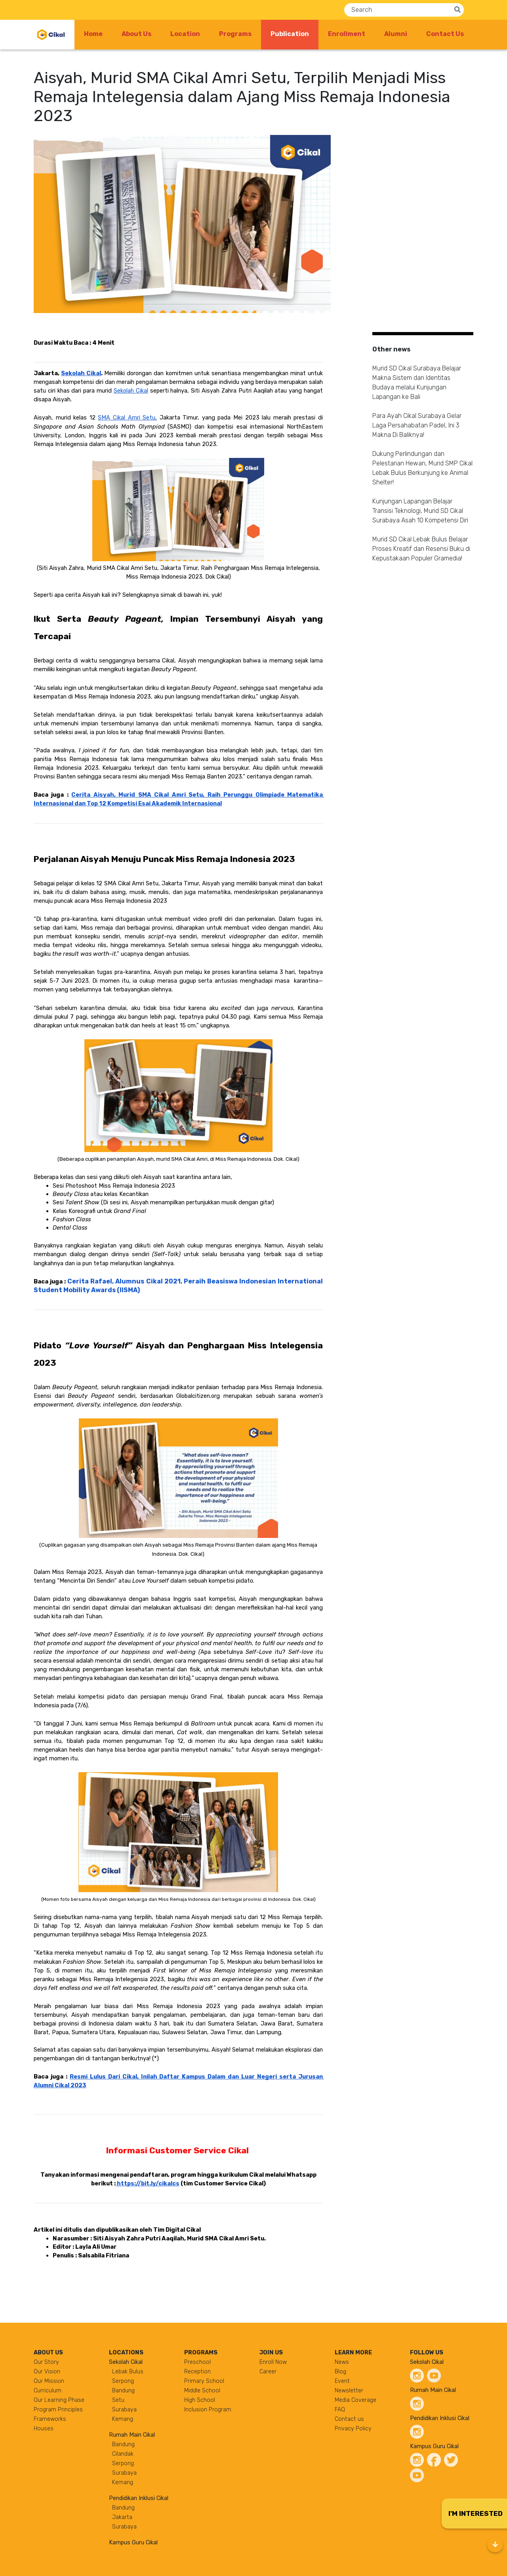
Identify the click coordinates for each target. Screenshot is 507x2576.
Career (267, 2371)
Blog (340, 2371)
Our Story (46, 2362)
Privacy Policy (353, 2428)
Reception (197, 2371)
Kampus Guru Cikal (133, 2542)
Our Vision (47, 2371)
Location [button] (185, 34)
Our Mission (49, 2381)
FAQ (340, 2409)
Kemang (122, 2419)
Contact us (349, 2419)
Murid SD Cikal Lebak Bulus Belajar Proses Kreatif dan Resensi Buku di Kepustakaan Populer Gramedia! (421, 548)
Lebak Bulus (127, 2371)
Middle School (202, 2390)
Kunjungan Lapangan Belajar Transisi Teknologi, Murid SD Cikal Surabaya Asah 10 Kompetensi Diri (420, 510)
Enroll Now (273, 2362)
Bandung (123, 2390)
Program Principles (58, 2409)
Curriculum (47, 2390)
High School (199, 2400)
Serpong (123, 2381)
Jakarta (122, 2517)
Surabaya (124, 2409)
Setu (118, 2400)
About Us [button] (136, 34)
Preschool (197, 2362)
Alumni (395, 34)
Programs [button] (235, 34)
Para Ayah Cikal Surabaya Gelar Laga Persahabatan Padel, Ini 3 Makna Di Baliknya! (416, 425)
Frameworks (50, 2419)
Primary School (204, 2381)
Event (342, 2381)
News (342, 2362)
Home (93, 34)
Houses (43, 2428)
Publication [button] (294, 33)
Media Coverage (355, 2400)
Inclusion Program (207, 2409)
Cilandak (122, 2454)
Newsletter (349, 2390)
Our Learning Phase (59, 2400)
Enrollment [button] (346, 34)
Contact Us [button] (445, 34)
